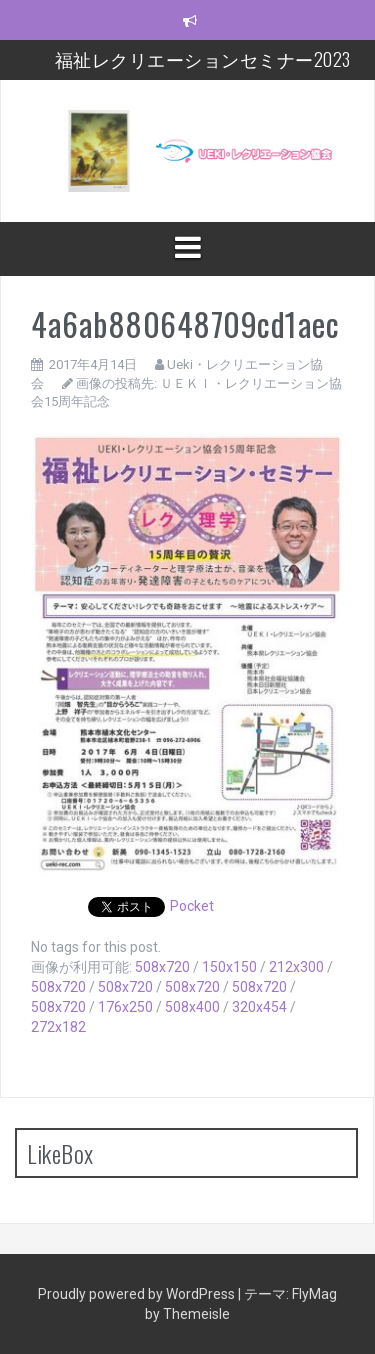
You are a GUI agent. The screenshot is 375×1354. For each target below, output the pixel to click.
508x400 (192, 1007)
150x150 (229, 967)
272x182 (58, 1027)
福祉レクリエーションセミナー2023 (203, 59)
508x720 (162, 967)
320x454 (259, 1007)
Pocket (192, 906)
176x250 (125, 1007)
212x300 (296, 967)
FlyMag (314, 1294)
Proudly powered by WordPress (138, 1294)
